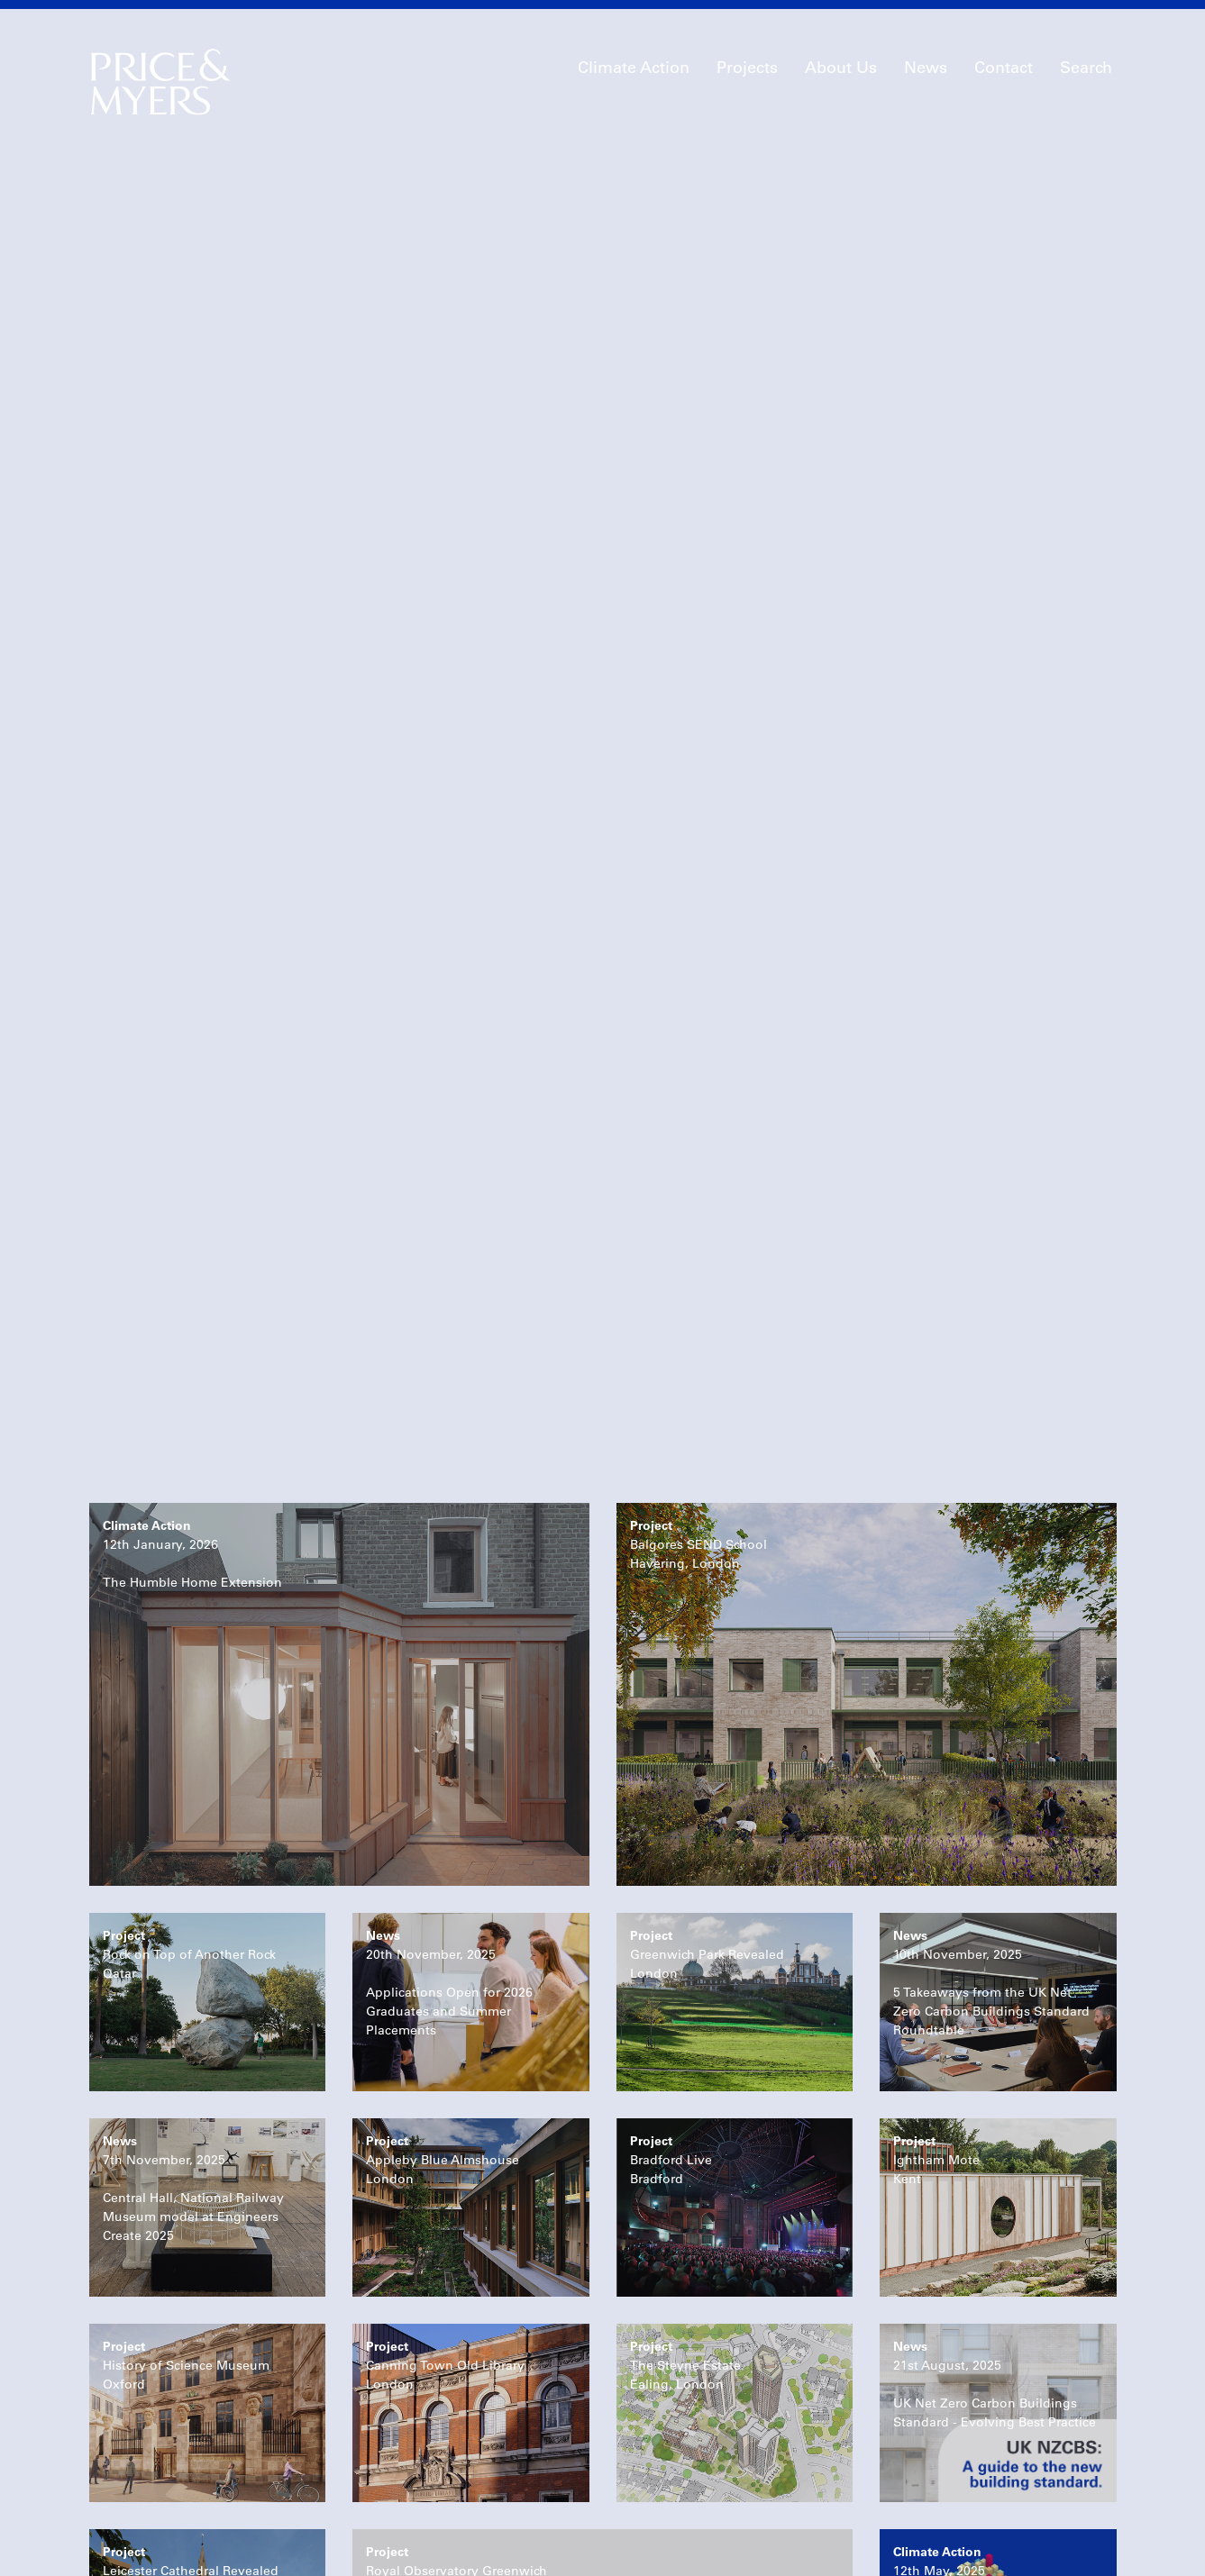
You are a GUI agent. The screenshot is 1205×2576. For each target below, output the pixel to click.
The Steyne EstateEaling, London (685, 2152)
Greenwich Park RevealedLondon (707, 1742)
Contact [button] (1003, 67)
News (925, 67)
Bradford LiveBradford (671, 1947)
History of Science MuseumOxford (186, 2152)
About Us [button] (841, 67)
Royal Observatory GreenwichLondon (456, 2358)
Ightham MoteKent (936, 1947)
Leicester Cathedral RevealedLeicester (190, 2358)
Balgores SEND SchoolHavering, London (698, 1332)
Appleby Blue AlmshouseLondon (442, 1947)
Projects (747, 67)
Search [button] (1086, 67)
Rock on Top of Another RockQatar (189, 1742)
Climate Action (633, 67)
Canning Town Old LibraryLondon (445, 2152)
